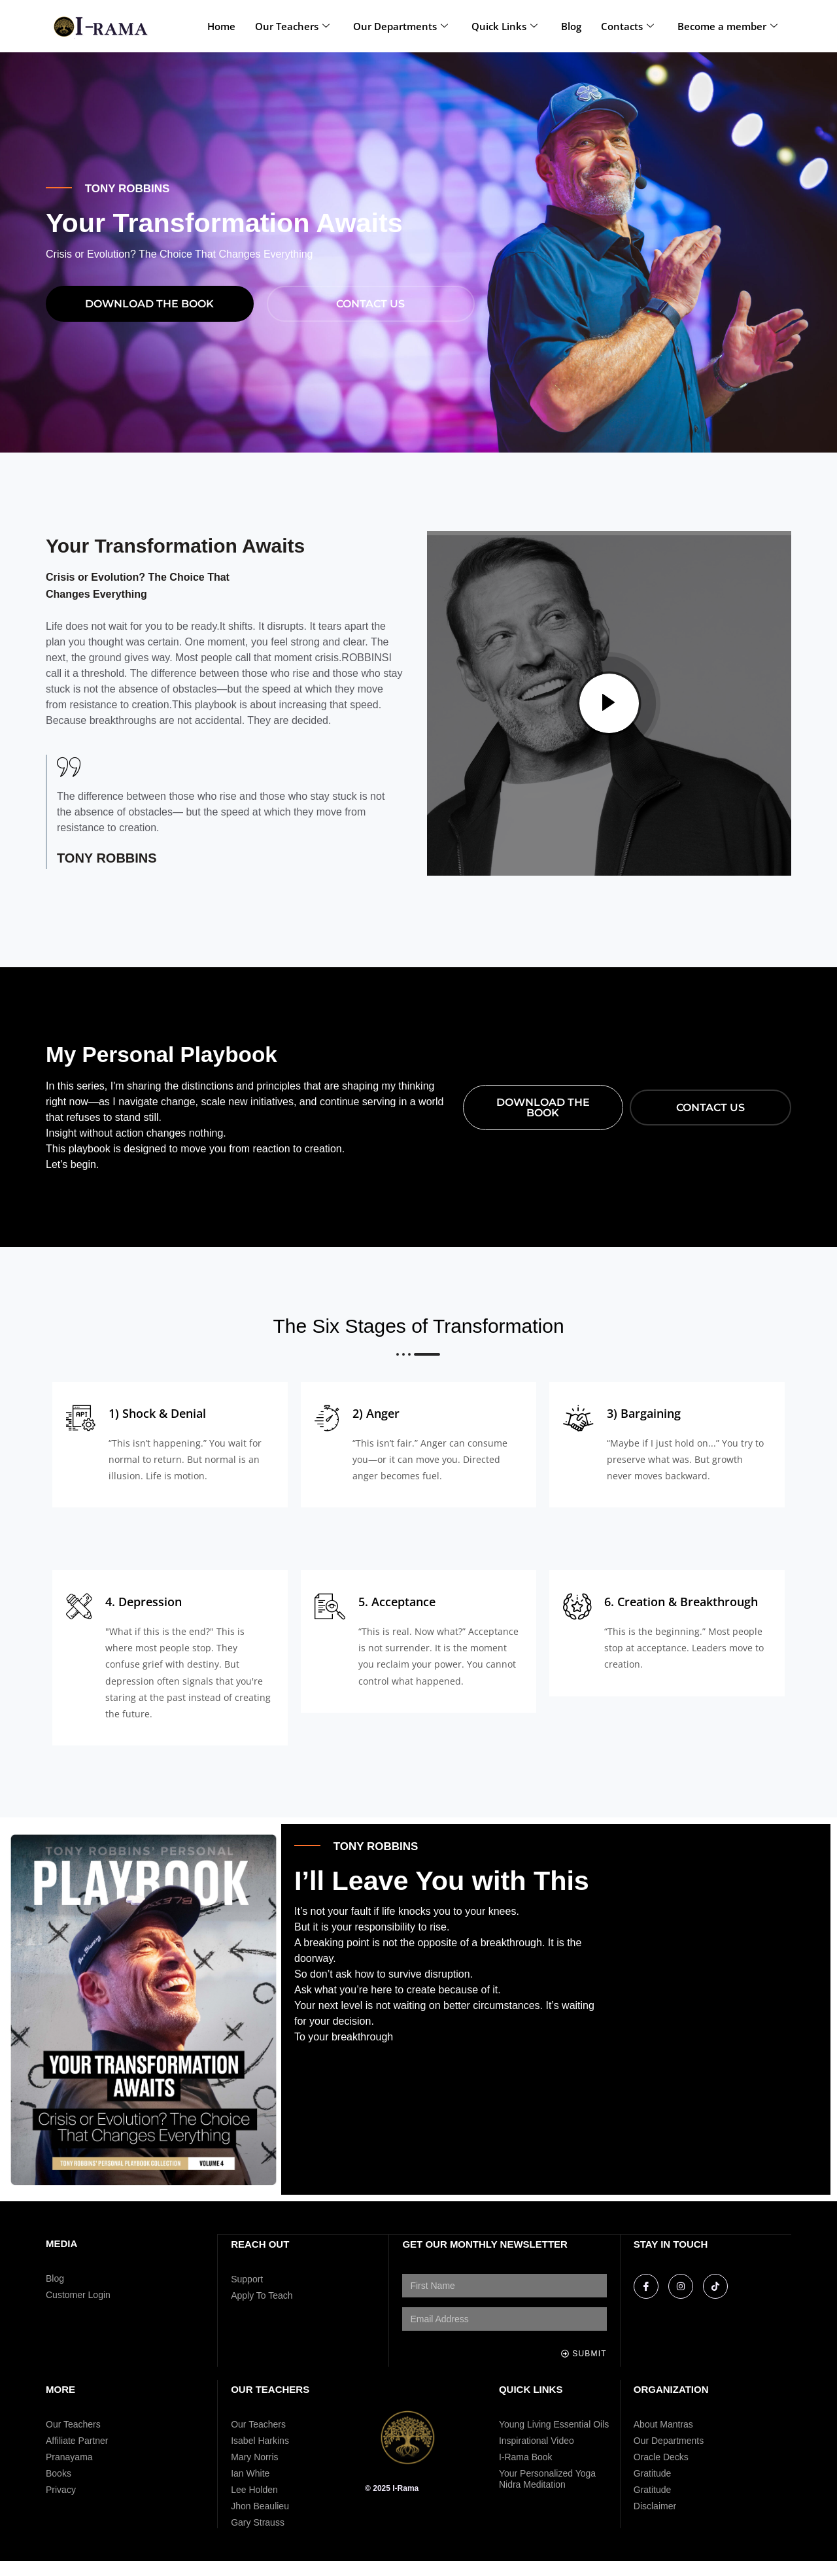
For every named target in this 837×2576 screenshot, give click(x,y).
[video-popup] (609, 719)
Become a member (727, 26)
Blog (571, 26)
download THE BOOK (149, 317)
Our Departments (400, 26)
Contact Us (370, 317)
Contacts (627, 26)
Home (221, 26)
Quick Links (504, 26)
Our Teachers (292, 26)
